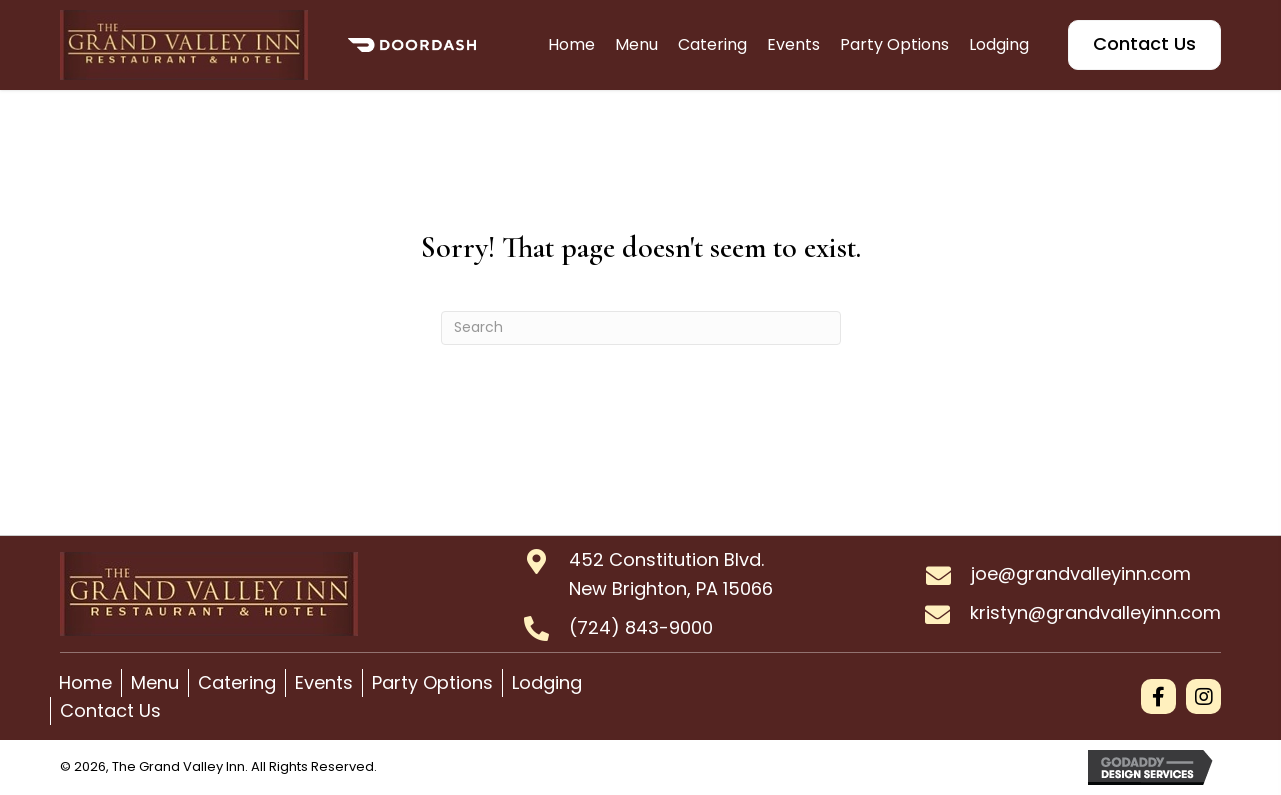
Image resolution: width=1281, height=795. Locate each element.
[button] (1158, 696)
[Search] (641, 328)
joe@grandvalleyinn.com (1081, 573)
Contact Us (110, 710)
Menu (155, 682)
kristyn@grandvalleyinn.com (1095, 612)
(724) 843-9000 (641, 627)
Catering (237, 682)
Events (324, 682)
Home (85, 682)
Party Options (432, 682)
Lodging (547, 682)
